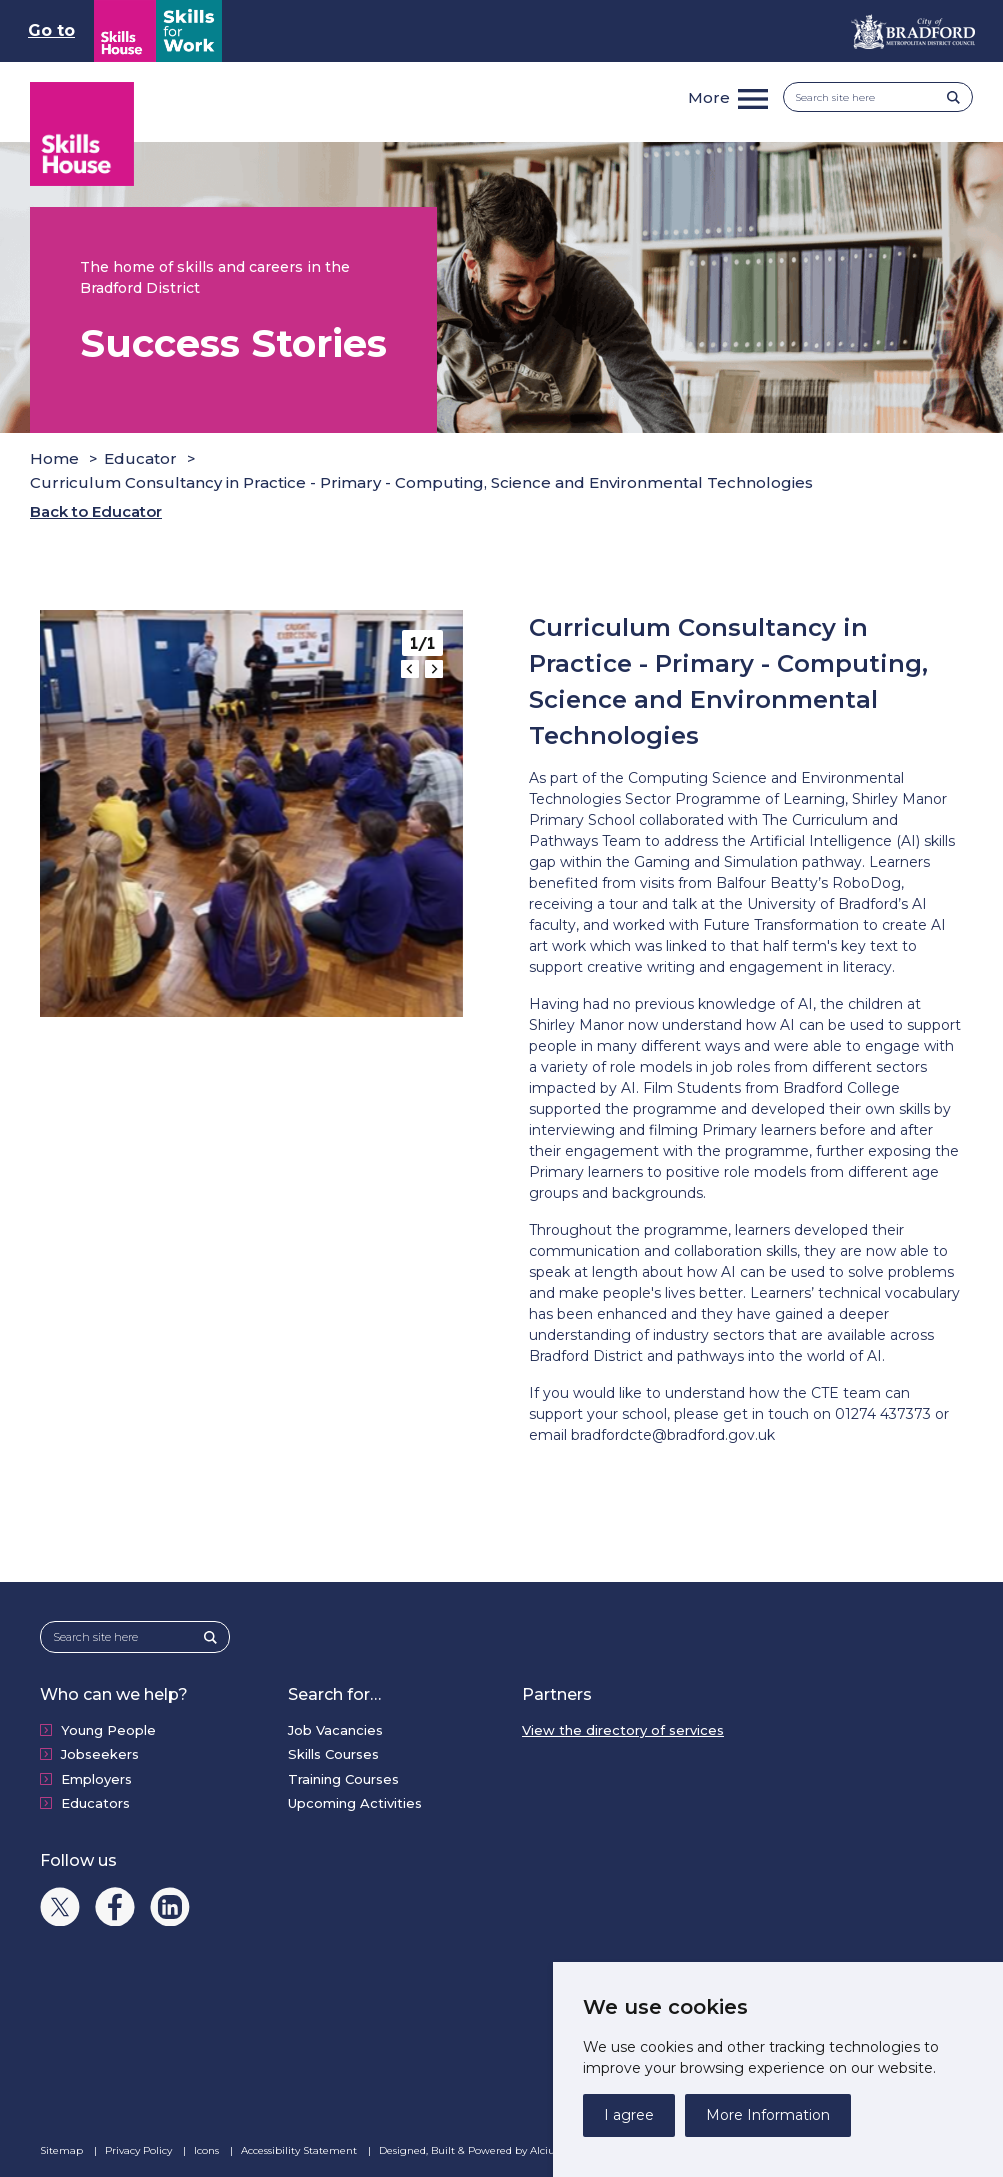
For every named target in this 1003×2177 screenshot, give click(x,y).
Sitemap (63, 2150)
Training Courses (343, 1779)
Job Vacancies (335, 1730)
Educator (140, 458)
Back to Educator (96, 511)
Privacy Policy (140, 2150)
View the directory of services (623, 1730)
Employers (96, 1779)
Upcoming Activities (355, 1803)
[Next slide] (434, 669)
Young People (108, 1730)
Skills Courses (333, 1754)
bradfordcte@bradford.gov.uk (673, 1435)
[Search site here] (871, 97)
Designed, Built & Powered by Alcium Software (508, 2151)
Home (54, 458)
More (709, 97)
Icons (208, 2150)
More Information (768, 2115)
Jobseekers (100, 1754)
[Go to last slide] (410, 669)
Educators (95, 1803)
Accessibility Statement (300, 2150)
